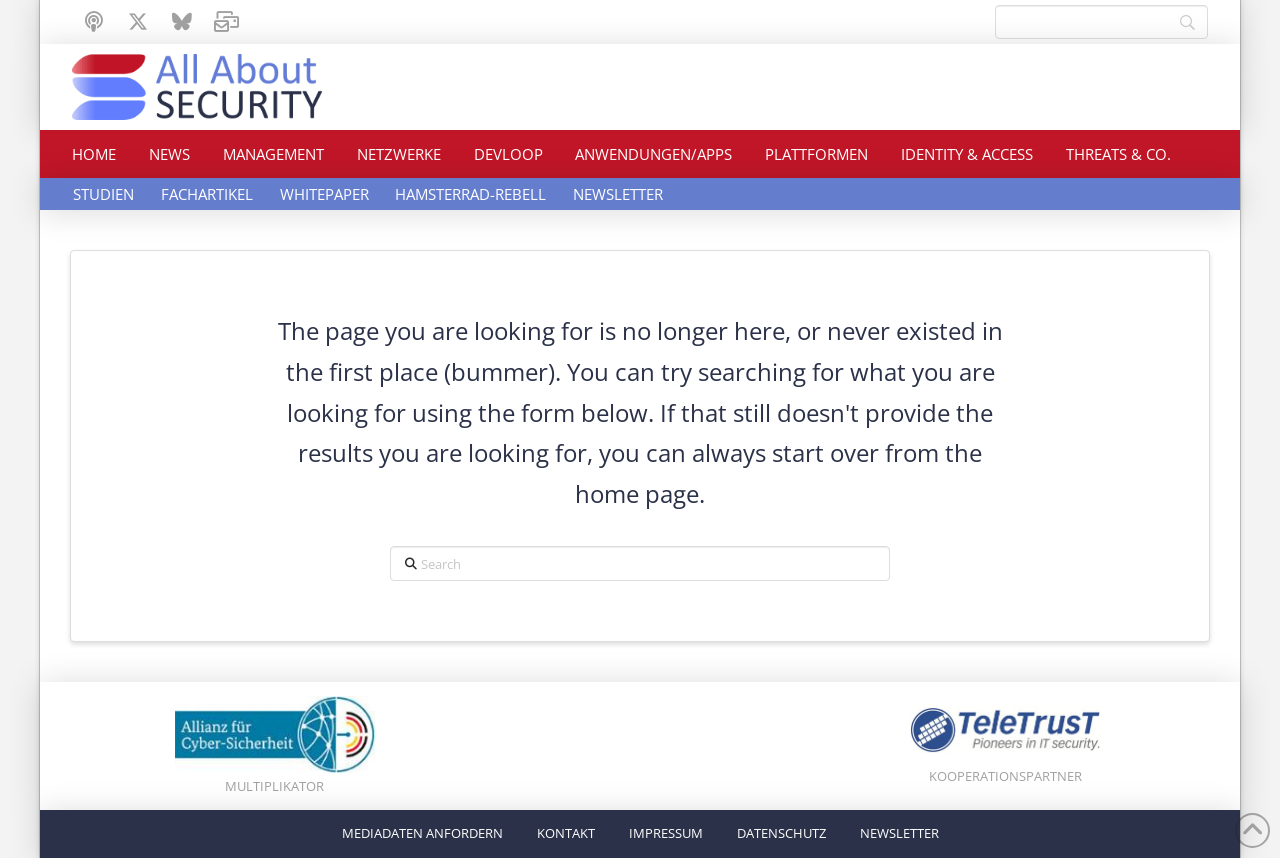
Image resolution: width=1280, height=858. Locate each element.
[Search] (1101, 22)
